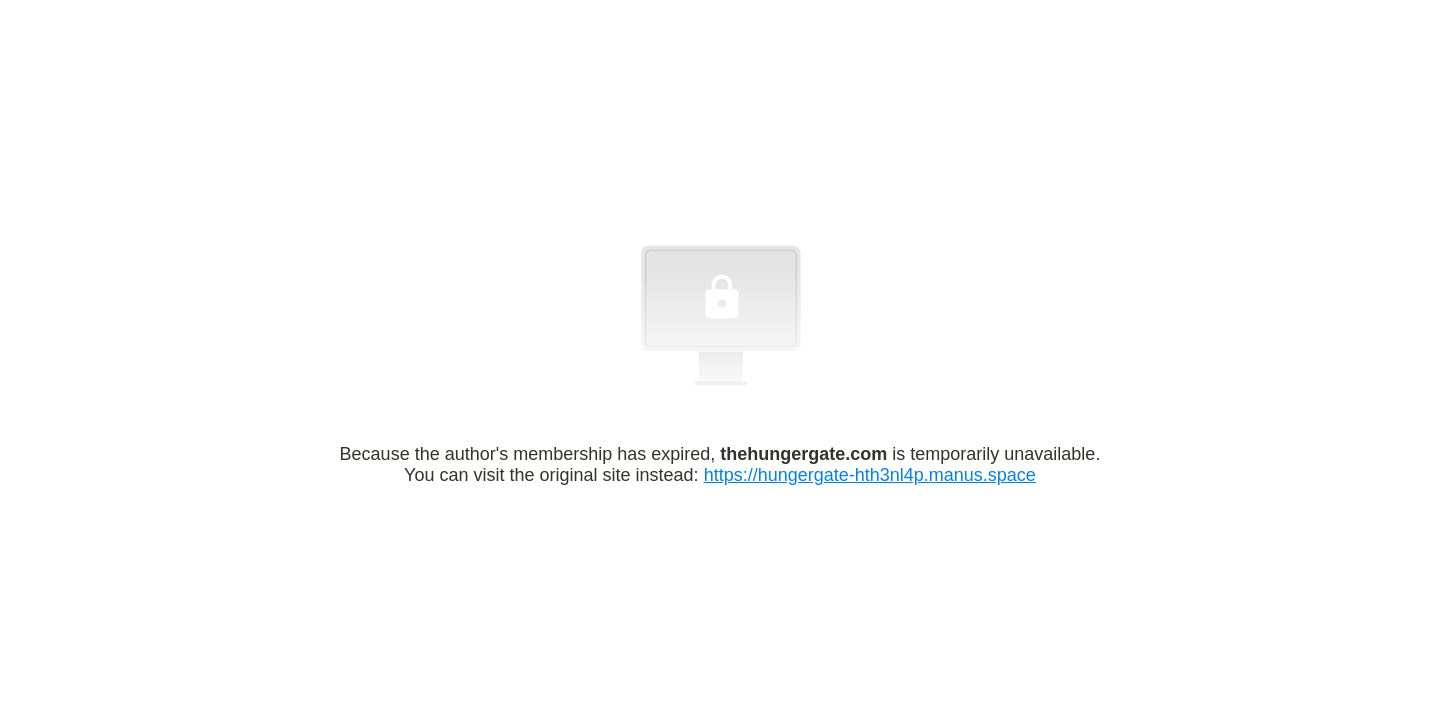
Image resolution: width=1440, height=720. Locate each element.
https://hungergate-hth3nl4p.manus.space (870, 475)
